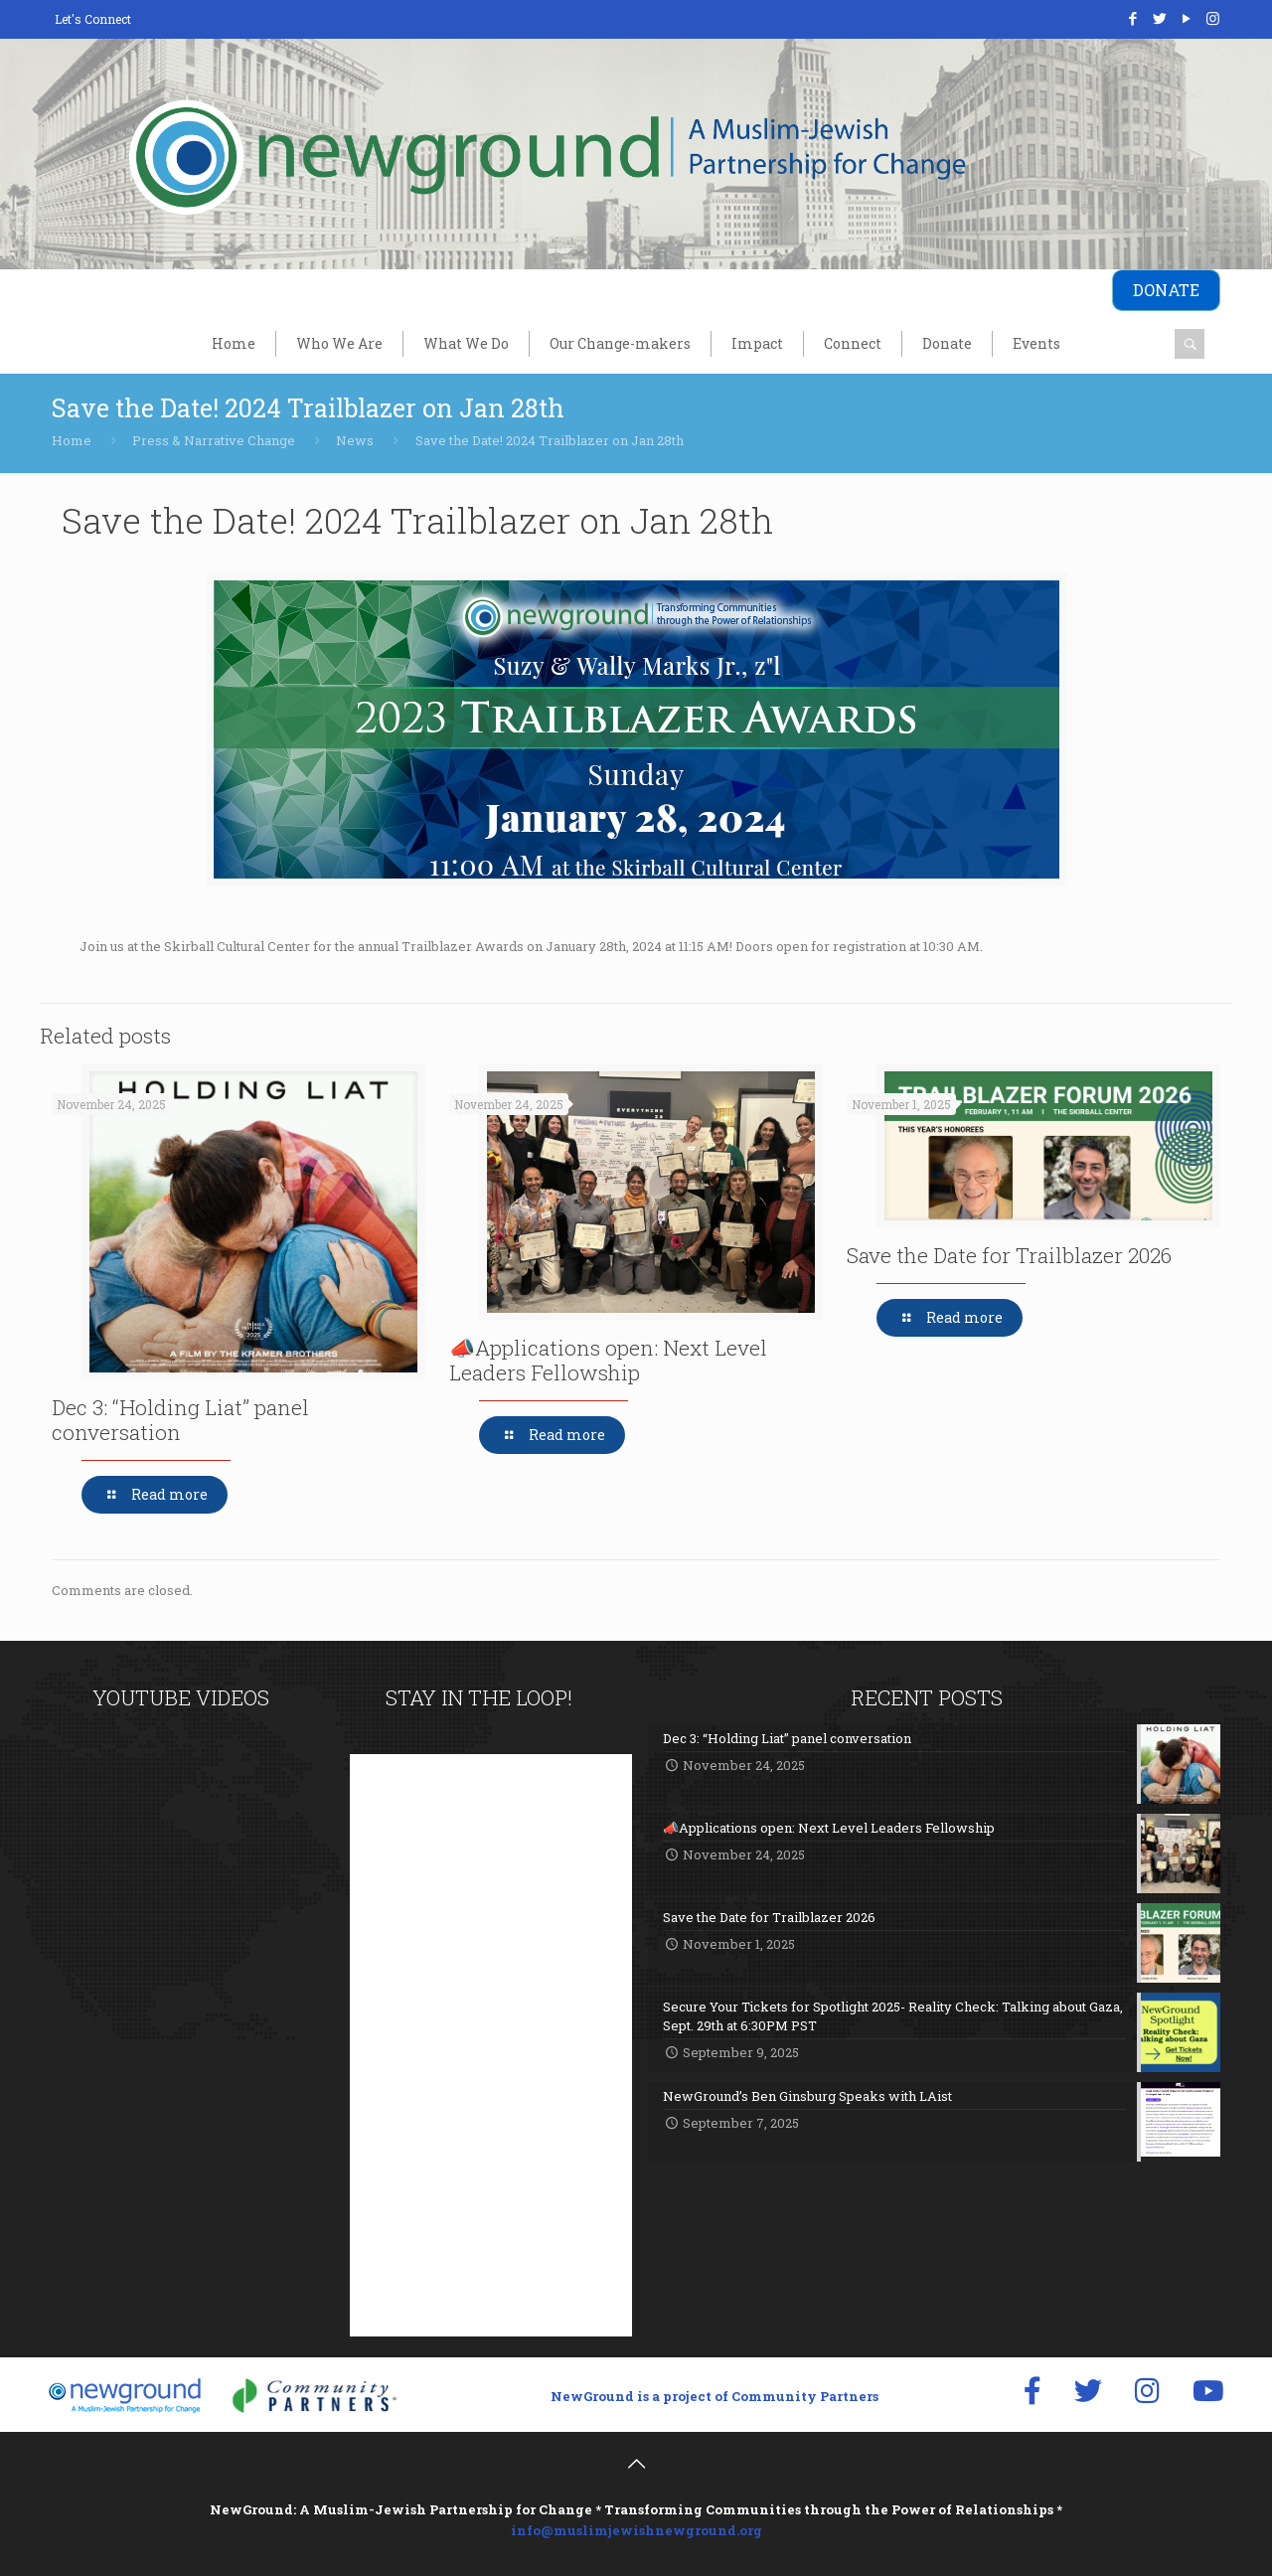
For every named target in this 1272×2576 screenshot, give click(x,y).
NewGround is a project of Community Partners (714, 2396)
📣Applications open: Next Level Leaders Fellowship (608, 1360)
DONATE (1166, 289)
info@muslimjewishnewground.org (636, 2530)
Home (71, 440)
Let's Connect (93, 19)
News (355, 440)
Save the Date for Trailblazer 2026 (1009, 1255)
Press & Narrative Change (213, 440)
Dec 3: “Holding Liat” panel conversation (180, 1419)
